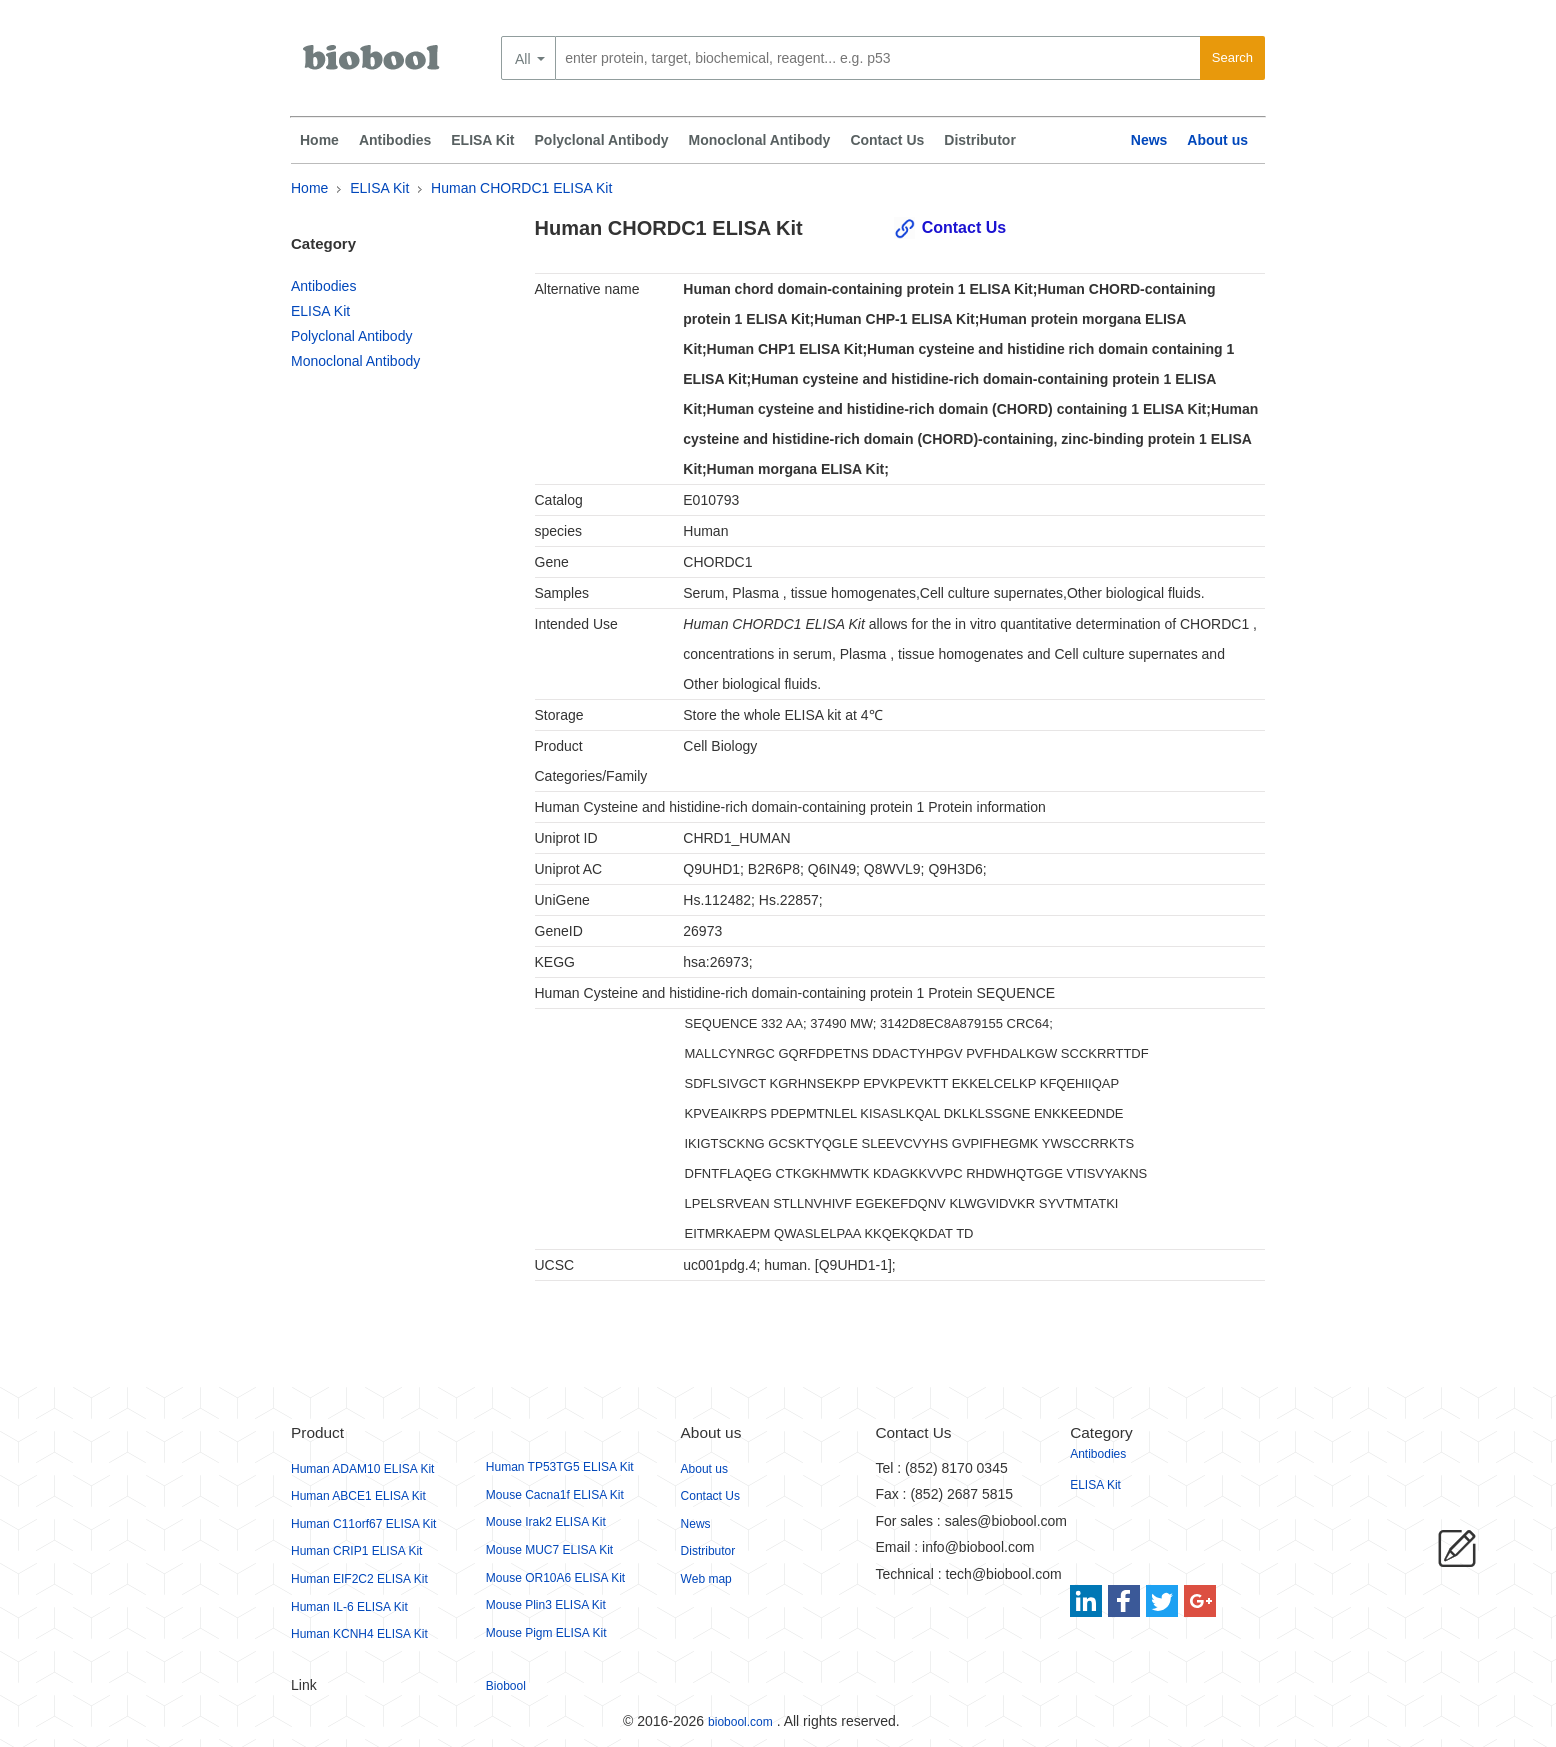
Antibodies (395, 140)
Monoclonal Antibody (760, 140)
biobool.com (740, 1722)
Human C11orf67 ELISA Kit (363, 1524)
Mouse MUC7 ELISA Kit (549, 1550)
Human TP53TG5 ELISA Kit (560, 1467)
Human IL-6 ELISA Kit (349, 1607)
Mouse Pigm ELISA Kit (546, 1633)
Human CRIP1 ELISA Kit (356, 1551)
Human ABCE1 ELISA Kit (358, 1496)
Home (319, 140)
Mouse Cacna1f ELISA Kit (555, 1495)
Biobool (506, 1686)
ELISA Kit (482, 140)
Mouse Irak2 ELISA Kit (546, 1522)
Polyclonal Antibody (602, 140)
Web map (706, 1579)
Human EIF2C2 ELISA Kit (359, 1579)
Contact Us (887, 140)
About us (1217, 140)
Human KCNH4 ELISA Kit (359, 1634)
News (1149, 140)
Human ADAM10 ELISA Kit (362, 1469)
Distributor (980, 140)
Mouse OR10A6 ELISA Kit (555, 1578)
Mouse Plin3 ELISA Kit (546, 1605)
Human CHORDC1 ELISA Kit (521, 188)
